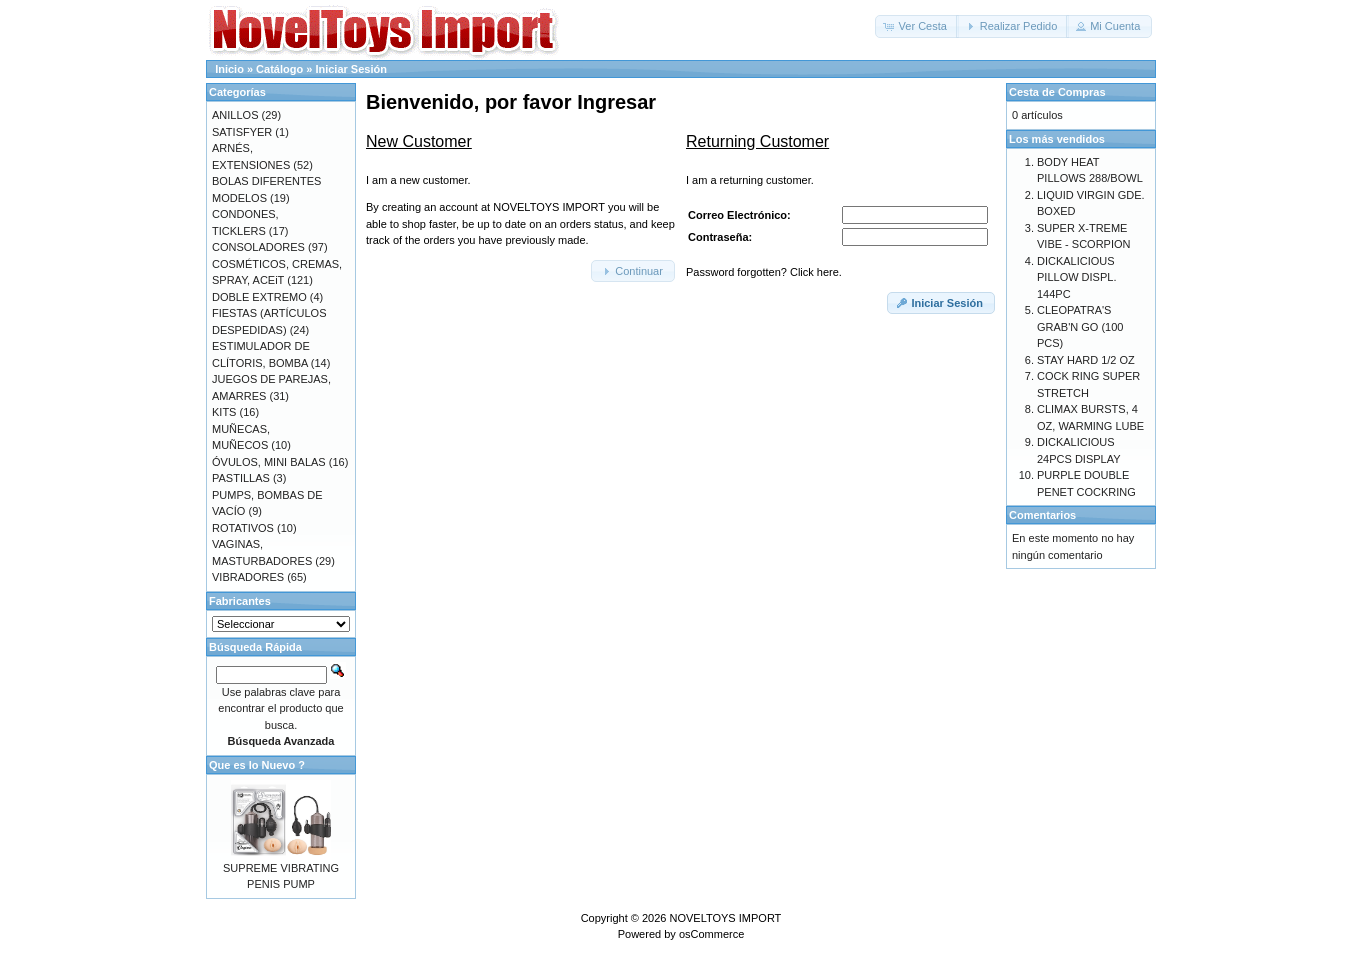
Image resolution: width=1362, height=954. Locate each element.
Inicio (229, 69)
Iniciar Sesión (351, 69)
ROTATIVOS (243, 528)
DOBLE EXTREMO (259, 297)
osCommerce (711, 934)
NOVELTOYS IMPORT (725, 918)
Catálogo (279, 69)
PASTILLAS (241, 478)
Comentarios (1042, 515)
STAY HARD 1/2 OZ (1086, 360)
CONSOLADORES (258, 247)
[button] (917, 26)
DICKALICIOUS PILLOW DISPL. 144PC (1076, 277)
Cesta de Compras (1057, 92)
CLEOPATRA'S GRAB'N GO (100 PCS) (1080, 326)
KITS (224, 412)
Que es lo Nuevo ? (257, 765)
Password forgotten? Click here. (764, 272)
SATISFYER (242, 132)
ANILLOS (235, 115)
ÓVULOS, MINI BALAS (269, 462)
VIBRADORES (248, 577)
